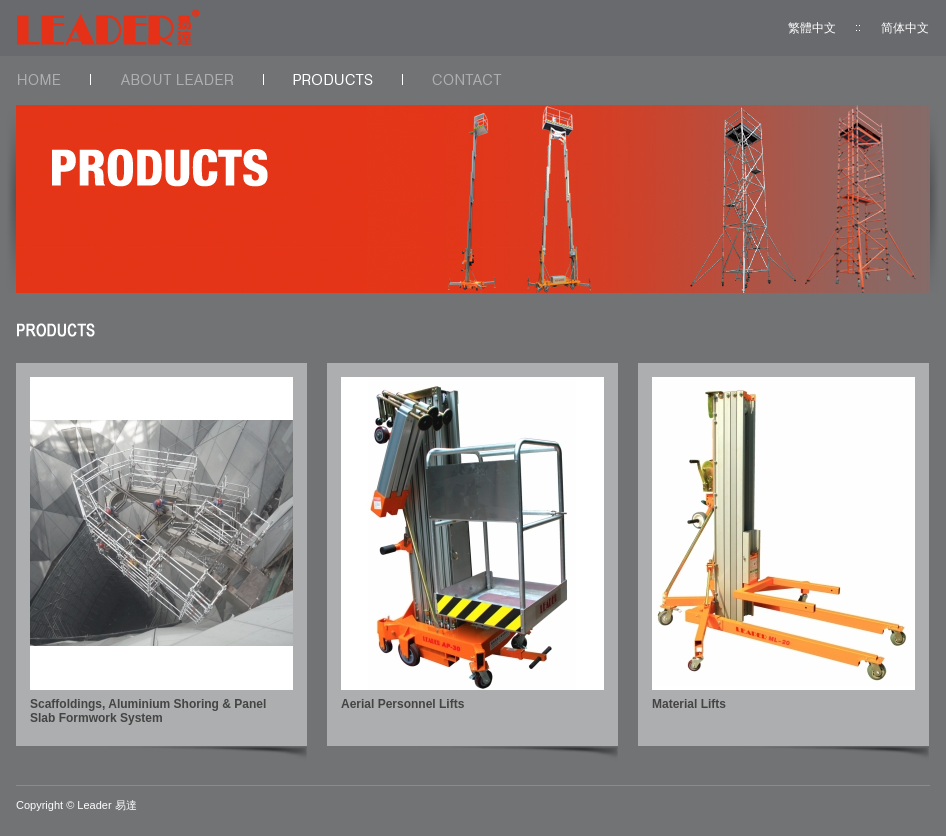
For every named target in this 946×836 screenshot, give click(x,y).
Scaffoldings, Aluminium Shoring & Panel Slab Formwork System (148, 711)
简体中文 (905, 28)
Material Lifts (689, 704)
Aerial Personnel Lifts (402, 704)
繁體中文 (812, 28)
